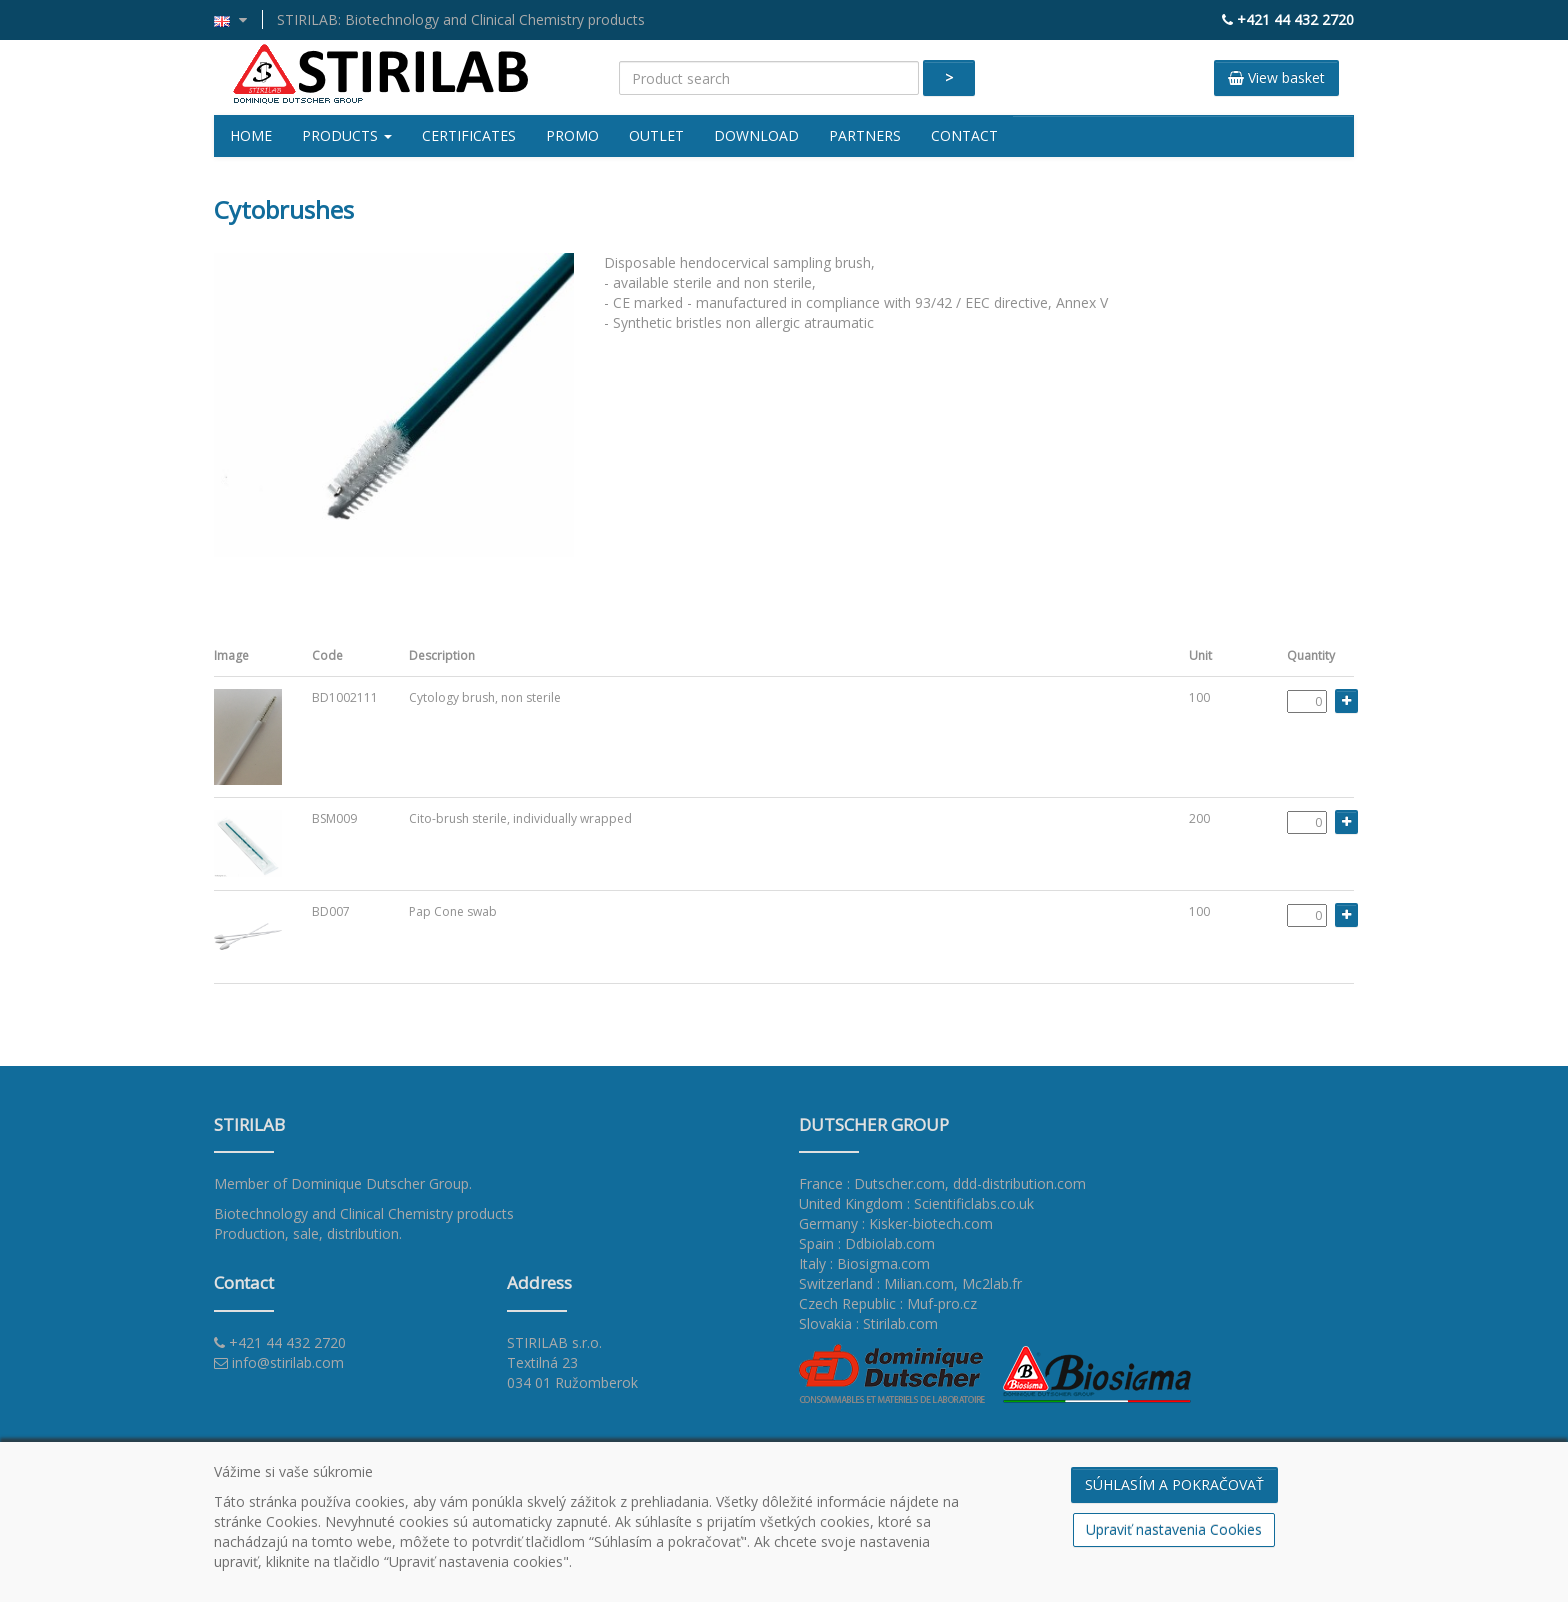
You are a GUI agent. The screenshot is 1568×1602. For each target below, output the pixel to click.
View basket (1276, 77)
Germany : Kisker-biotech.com (896, 1223)
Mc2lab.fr (992, 1283)
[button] (238, 19)
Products (347, 135)
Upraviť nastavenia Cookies (1174, 1529)
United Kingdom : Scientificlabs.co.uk (916, 1203)
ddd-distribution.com (1019, 1183)
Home (251, 135)
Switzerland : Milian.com (876, 1283)
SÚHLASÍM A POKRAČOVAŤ (1174, 1484)
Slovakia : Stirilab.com (868, 1323)
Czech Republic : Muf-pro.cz (888, 1303)
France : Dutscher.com (872, 1183)
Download (756, 135)
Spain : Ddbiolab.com (867, 1243)
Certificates (469, 135)
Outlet (656, 135)
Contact (964, 135)
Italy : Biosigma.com (864, 1263)
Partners (865, 135)
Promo (572, 135)
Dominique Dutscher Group (380, 1183)
